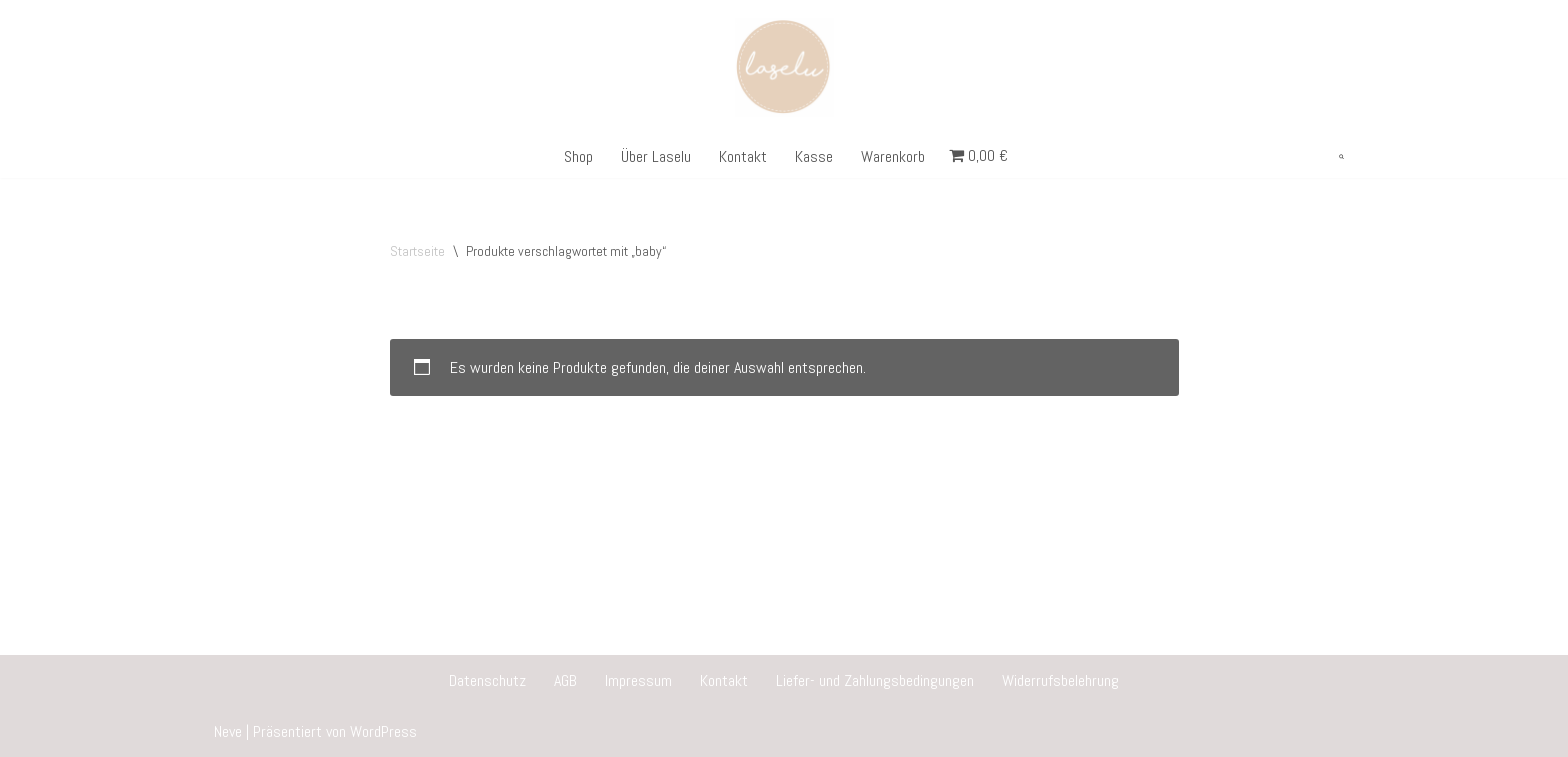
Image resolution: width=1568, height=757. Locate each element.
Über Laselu (656, 156)
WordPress (383, 731)
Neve (228, 731)
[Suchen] (1341, 156)
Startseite (417, 251)
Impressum (638, 680)
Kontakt (743, 156)
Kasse (814, 156)
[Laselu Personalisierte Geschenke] (784, 67)
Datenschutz (487, 680)
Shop (578, 156)
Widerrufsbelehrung (1060, 680)
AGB (565, 680)
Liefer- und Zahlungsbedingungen (875, 680)
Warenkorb (893, 156)
